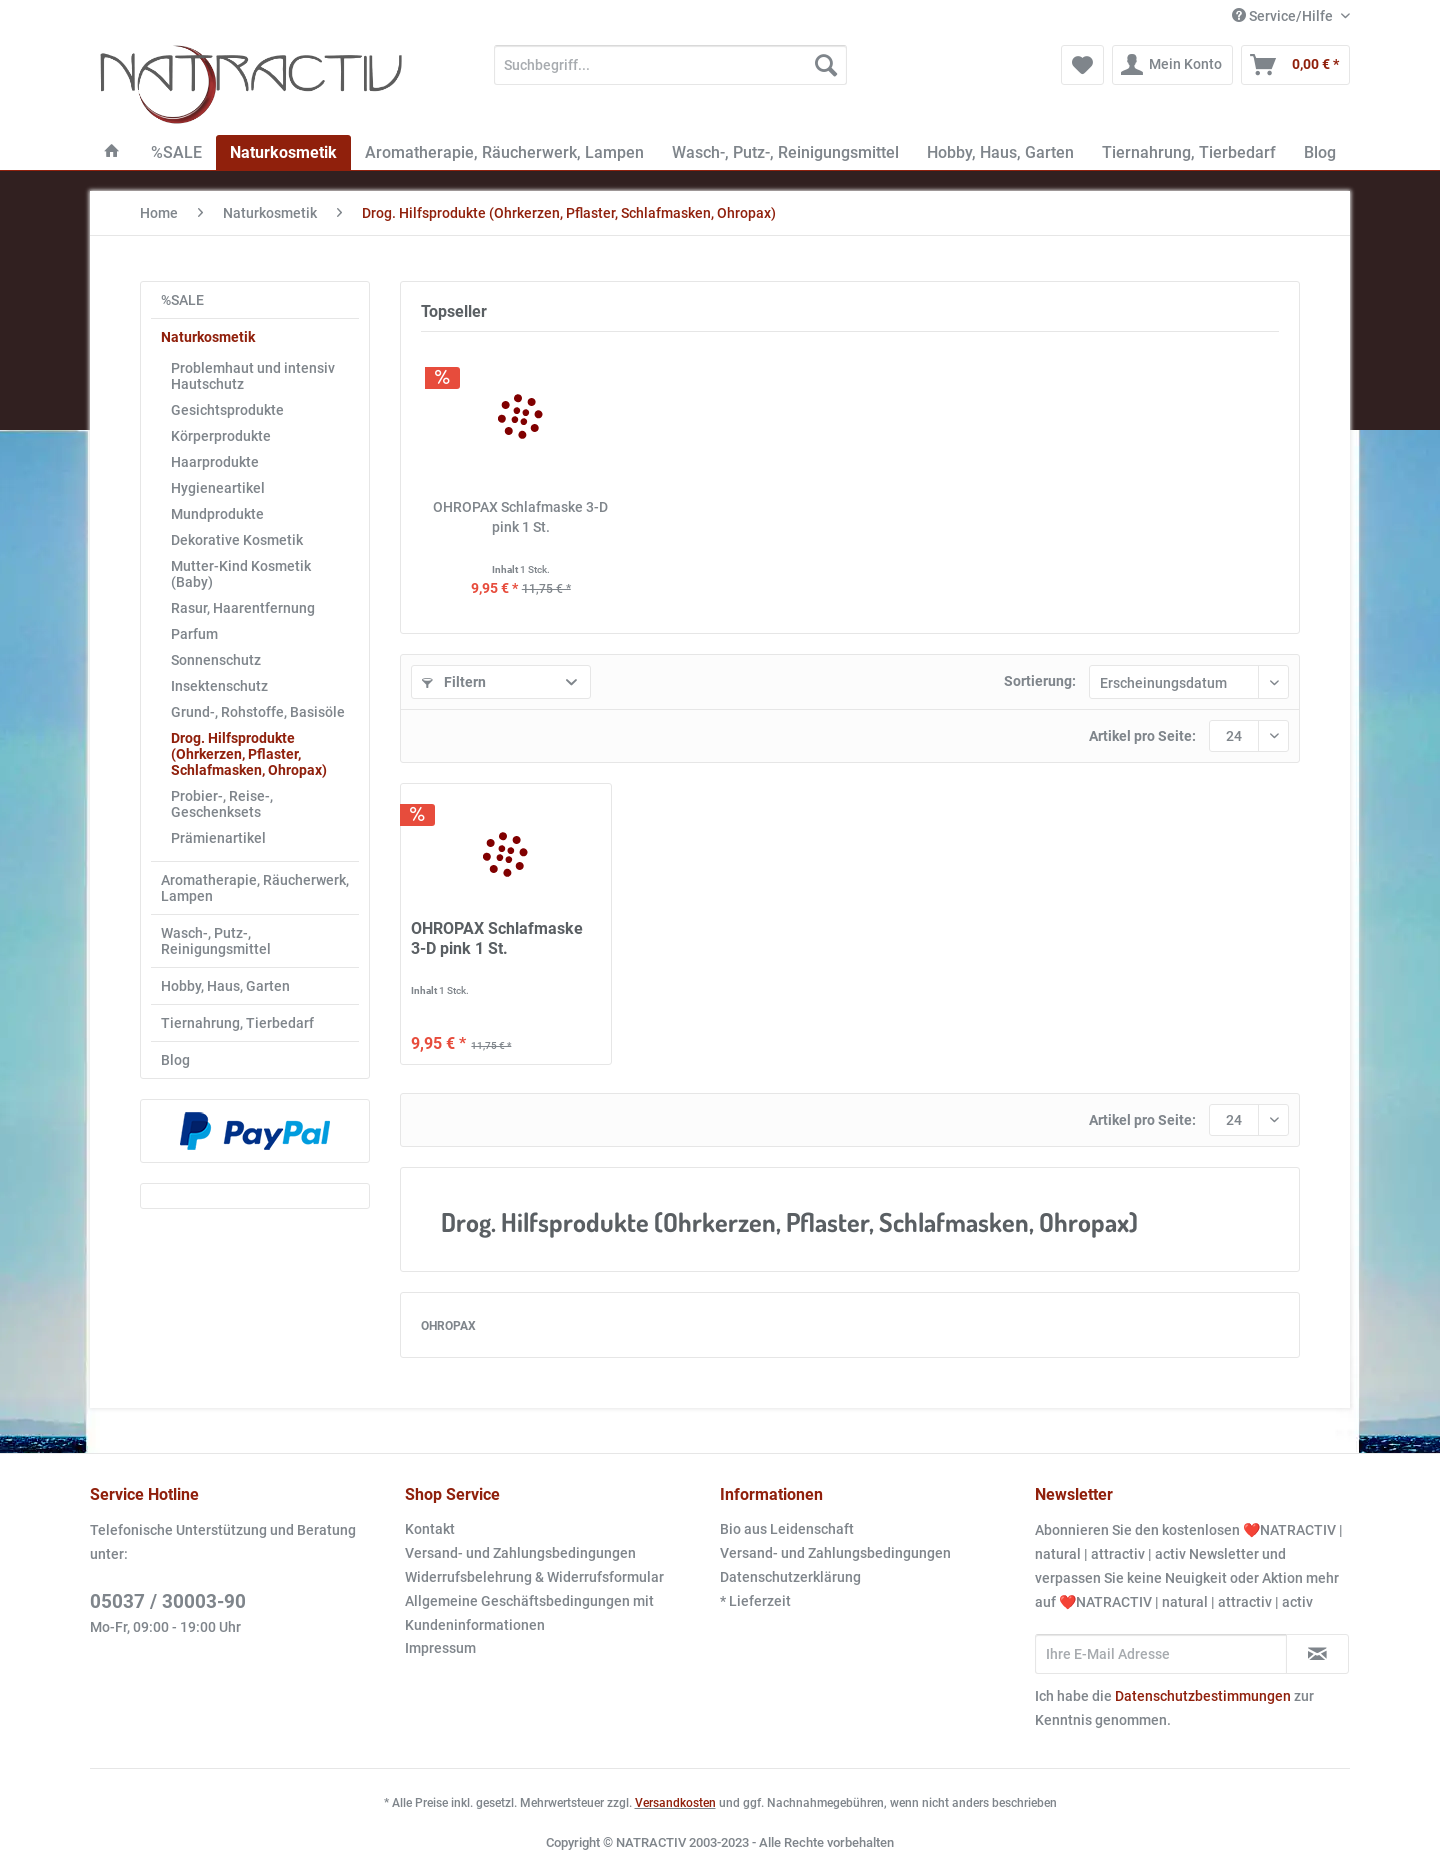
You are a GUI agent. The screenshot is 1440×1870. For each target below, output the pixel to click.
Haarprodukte (215, 462)
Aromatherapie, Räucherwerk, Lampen (255, 888)
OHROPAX (448, 1326)
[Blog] (1320, 152)
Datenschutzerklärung (790, 1577)
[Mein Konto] (1172, 65)
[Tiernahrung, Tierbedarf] (1189, 152)
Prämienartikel (218, 838)
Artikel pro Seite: (1142, 736)
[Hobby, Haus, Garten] (1000, 152)
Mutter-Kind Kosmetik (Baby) (241, 574)
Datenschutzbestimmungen (1203, 1696)
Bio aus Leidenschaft (787, 1529)
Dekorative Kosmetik (237, 540)
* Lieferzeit (755, 1601)
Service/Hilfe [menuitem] (1284, 16)
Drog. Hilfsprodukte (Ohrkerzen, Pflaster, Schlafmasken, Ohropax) (249, 754)
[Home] (112, 152)
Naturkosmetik (208, 337)
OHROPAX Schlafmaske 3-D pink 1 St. (520, 517)
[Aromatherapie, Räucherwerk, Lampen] (504, 152)
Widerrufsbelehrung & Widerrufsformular (534, 1577)
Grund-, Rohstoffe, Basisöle (258, 712)
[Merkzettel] (1082, 65)
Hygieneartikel (218, 488)
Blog (175, 1060)
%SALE (182, 300)
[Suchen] (826, 65)
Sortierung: (1040, 681)
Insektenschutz (219, 686)
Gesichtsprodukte (227, 410)
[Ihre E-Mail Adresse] (1161, 1654)
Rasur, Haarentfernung (243, 608)
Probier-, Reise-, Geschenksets (222, 804)
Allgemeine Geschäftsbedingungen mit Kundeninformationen (529, 1613)
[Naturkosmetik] (283, 152)
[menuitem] (670, 73)
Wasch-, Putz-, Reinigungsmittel (216, 941)
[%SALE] (176, 152)
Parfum (194, 634)
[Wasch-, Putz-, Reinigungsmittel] (785, 152)
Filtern (454, 682)
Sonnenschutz (216, 660)
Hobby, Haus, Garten (225, 986)
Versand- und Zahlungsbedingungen (520, 1553)
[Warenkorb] (1295, 65)
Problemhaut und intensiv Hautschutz (253, 376)
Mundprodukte (217, 514)
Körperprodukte (221, 436)
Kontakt (430, 1529)
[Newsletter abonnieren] (1317, 1654)
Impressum (440, 1648)
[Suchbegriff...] (670, 65)
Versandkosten (675, 1803)
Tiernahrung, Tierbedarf (237, 1023)
